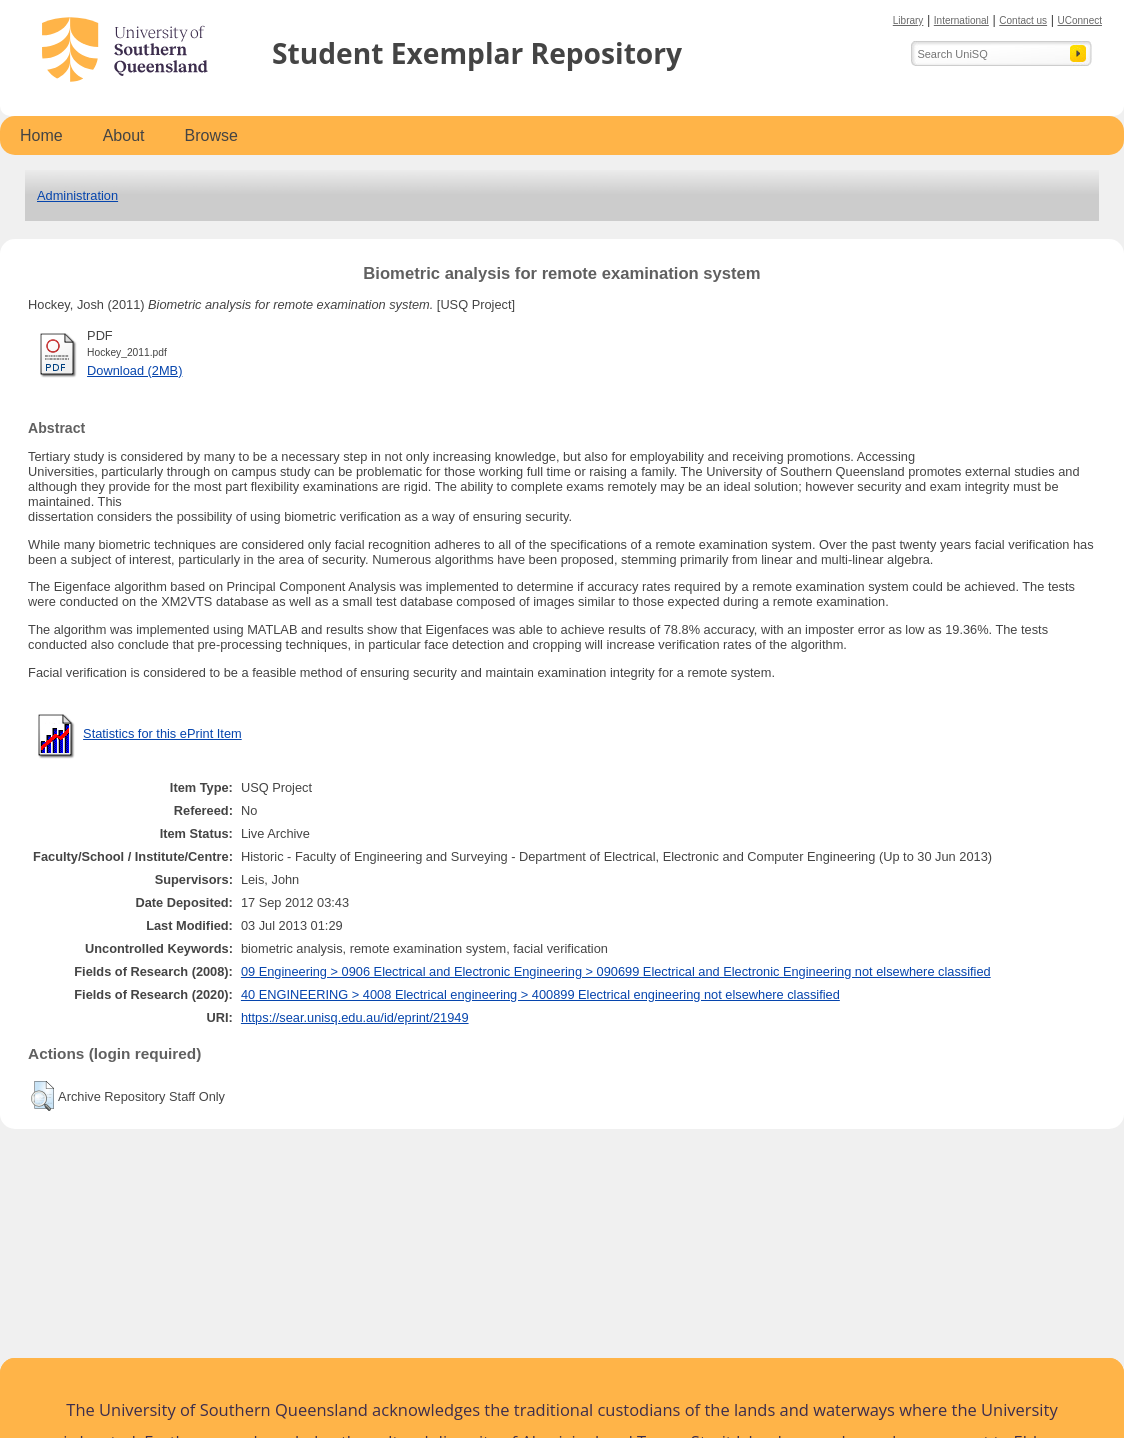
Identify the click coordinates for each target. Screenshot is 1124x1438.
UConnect (1080, 20)
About (124, 135)
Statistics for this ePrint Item (162, 733)
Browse (211, 135)
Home (41, 135)
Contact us (1023, 20)
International (961, 20)
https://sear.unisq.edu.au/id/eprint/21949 (355, 1017)
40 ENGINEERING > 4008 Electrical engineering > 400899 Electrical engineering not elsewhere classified (540, 994)
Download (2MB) (134, 370)
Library (908, 20)
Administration (77, 195)
